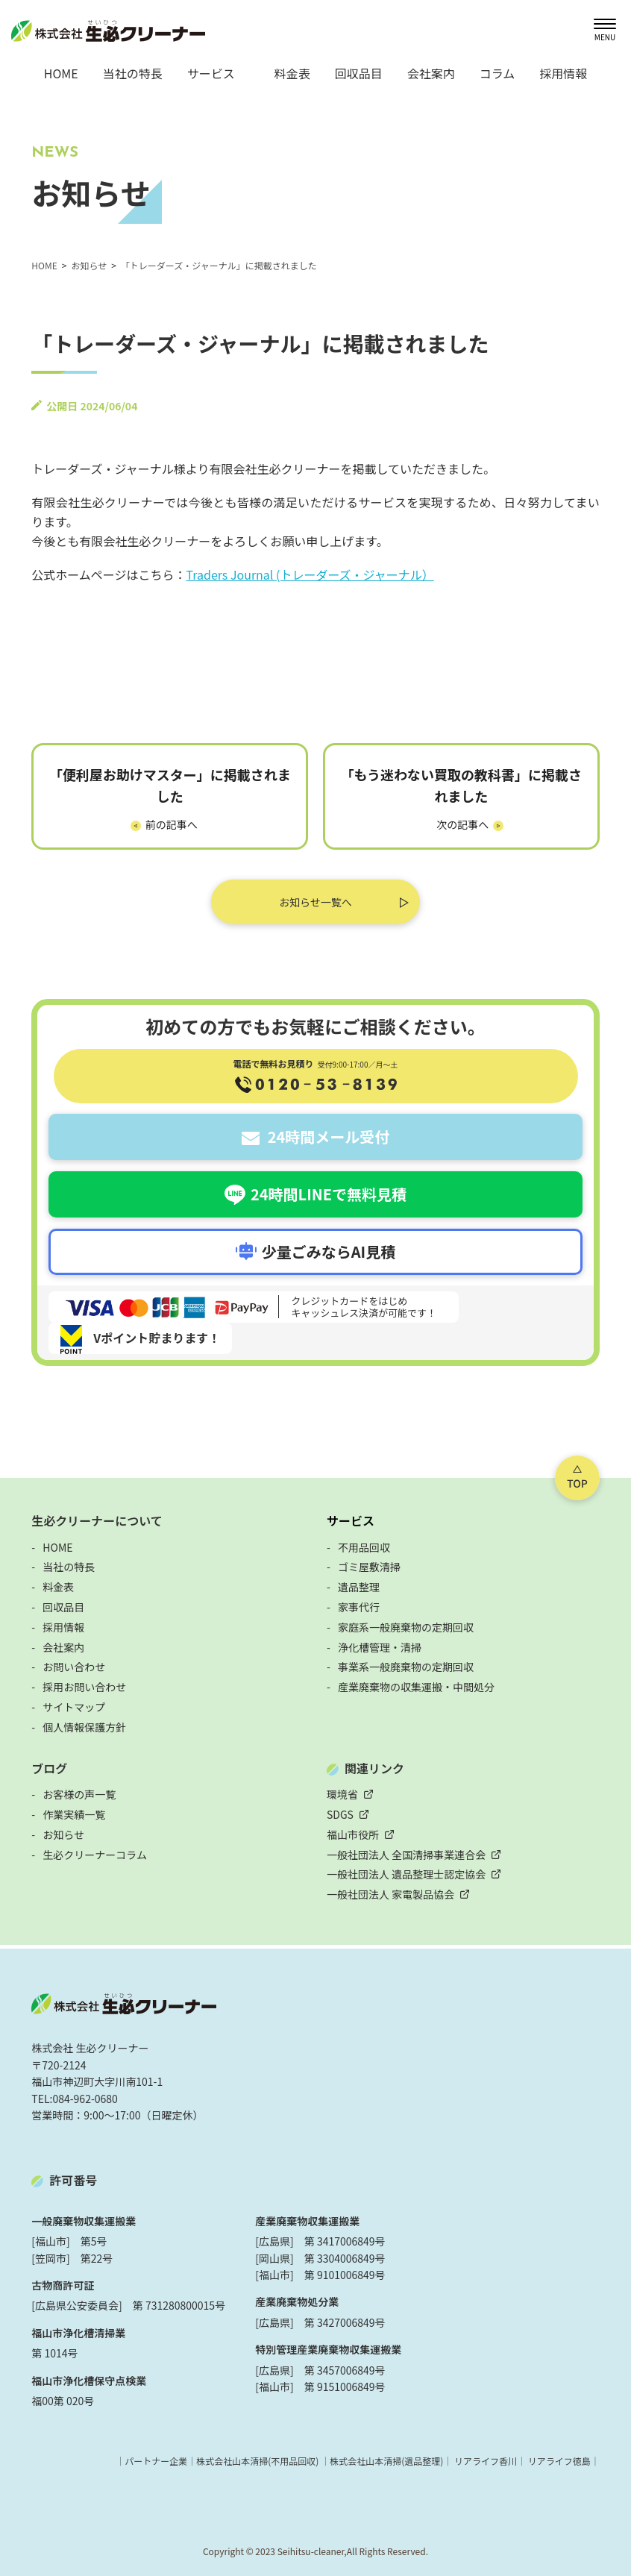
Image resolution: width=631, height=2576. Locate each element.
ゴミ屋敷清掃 (369, 1566)
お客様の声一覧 (79, 1794)
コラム (497, 73)
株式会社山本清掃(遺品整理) (386, 2460)
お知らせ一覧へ (315, 901)
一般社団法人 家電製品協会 (390, 1894)
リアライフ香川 (485, 2460)
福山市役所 (353, 1834)
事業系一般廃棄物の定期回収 (406, 1666)
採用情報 (563, 73)
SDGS (340, 1814)
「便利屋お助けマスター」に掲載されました (170, 785)
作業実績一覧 (74, 1814)
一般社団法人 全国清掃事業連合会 (406, 1854)
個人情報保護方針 (84, 1727)
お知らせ (63, 1834)
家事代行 (359, 1606)
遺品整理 (359, 1586)
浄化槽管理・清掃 (379, 1647)
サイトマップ (74, 1706)
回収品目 (359, 73)
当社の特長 (133, 73)
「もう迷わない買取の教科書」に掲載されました (461, 785)
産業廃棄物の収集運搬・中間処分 (416, 1686)
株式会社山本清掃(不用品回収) (257, 2460)
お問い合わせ (74, 1666)
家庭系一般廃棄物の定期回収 (406, 1627)
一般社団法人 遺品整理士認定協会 (406, 1874)
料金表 (292, 73)
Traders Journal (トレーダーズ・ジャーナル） (310, 574)
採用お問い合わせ (84, 1686)
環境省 (342, 1794)
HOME (61, 73)
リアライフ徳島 (559, 2460)
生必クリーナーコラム (95, 1854)
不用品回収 (364, 1547)
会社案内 (431, 73)
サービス (350, 1520)
